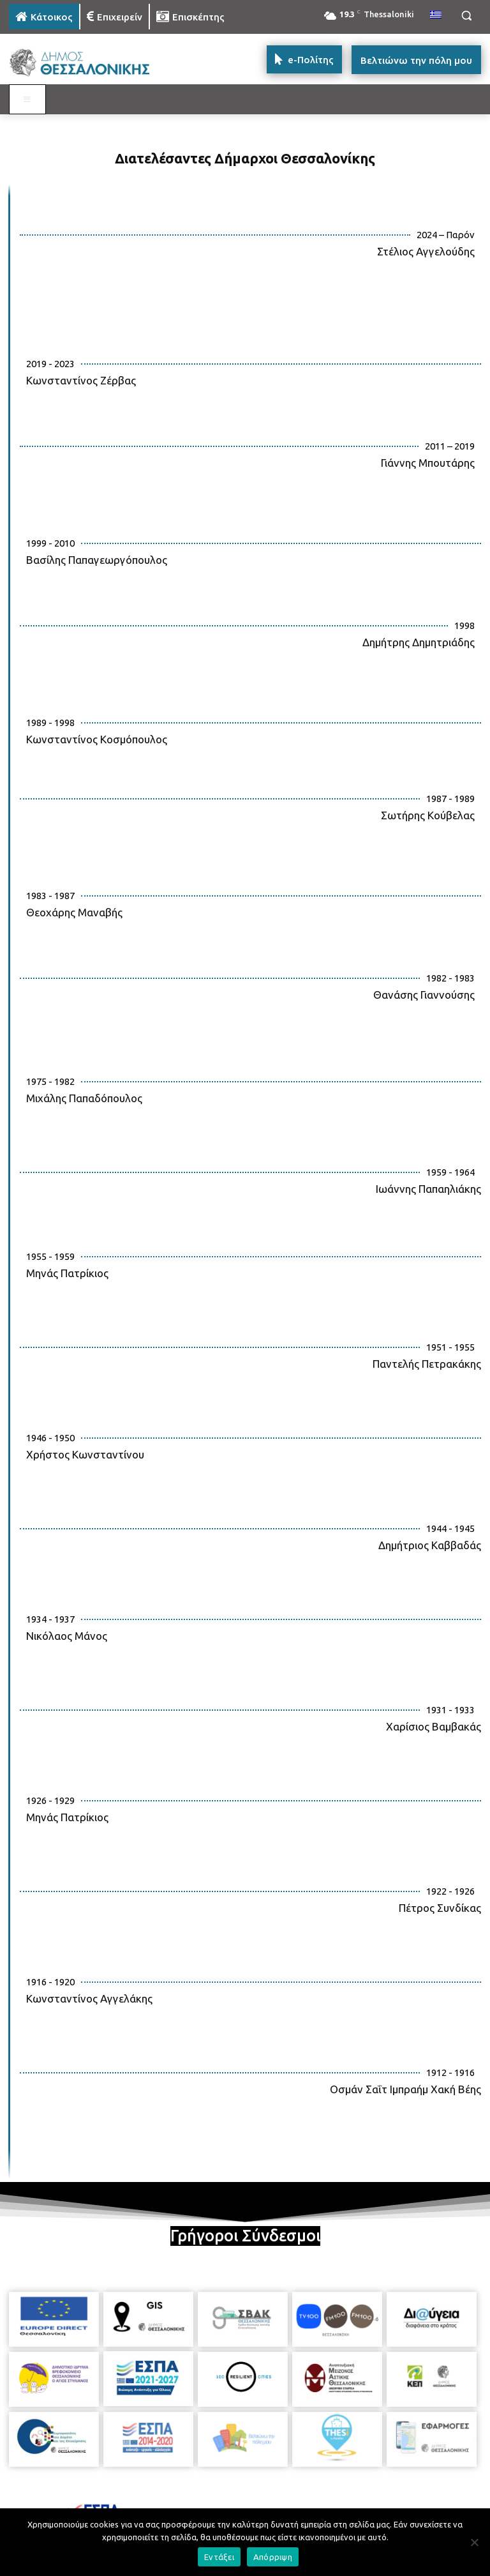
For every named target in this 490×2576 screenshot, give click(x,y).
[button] (466, 16)
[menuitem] (436, 15)
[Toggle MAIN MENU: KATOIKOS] (27, 99)
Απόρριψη (272, 2556)
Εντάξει (219, 2556)
